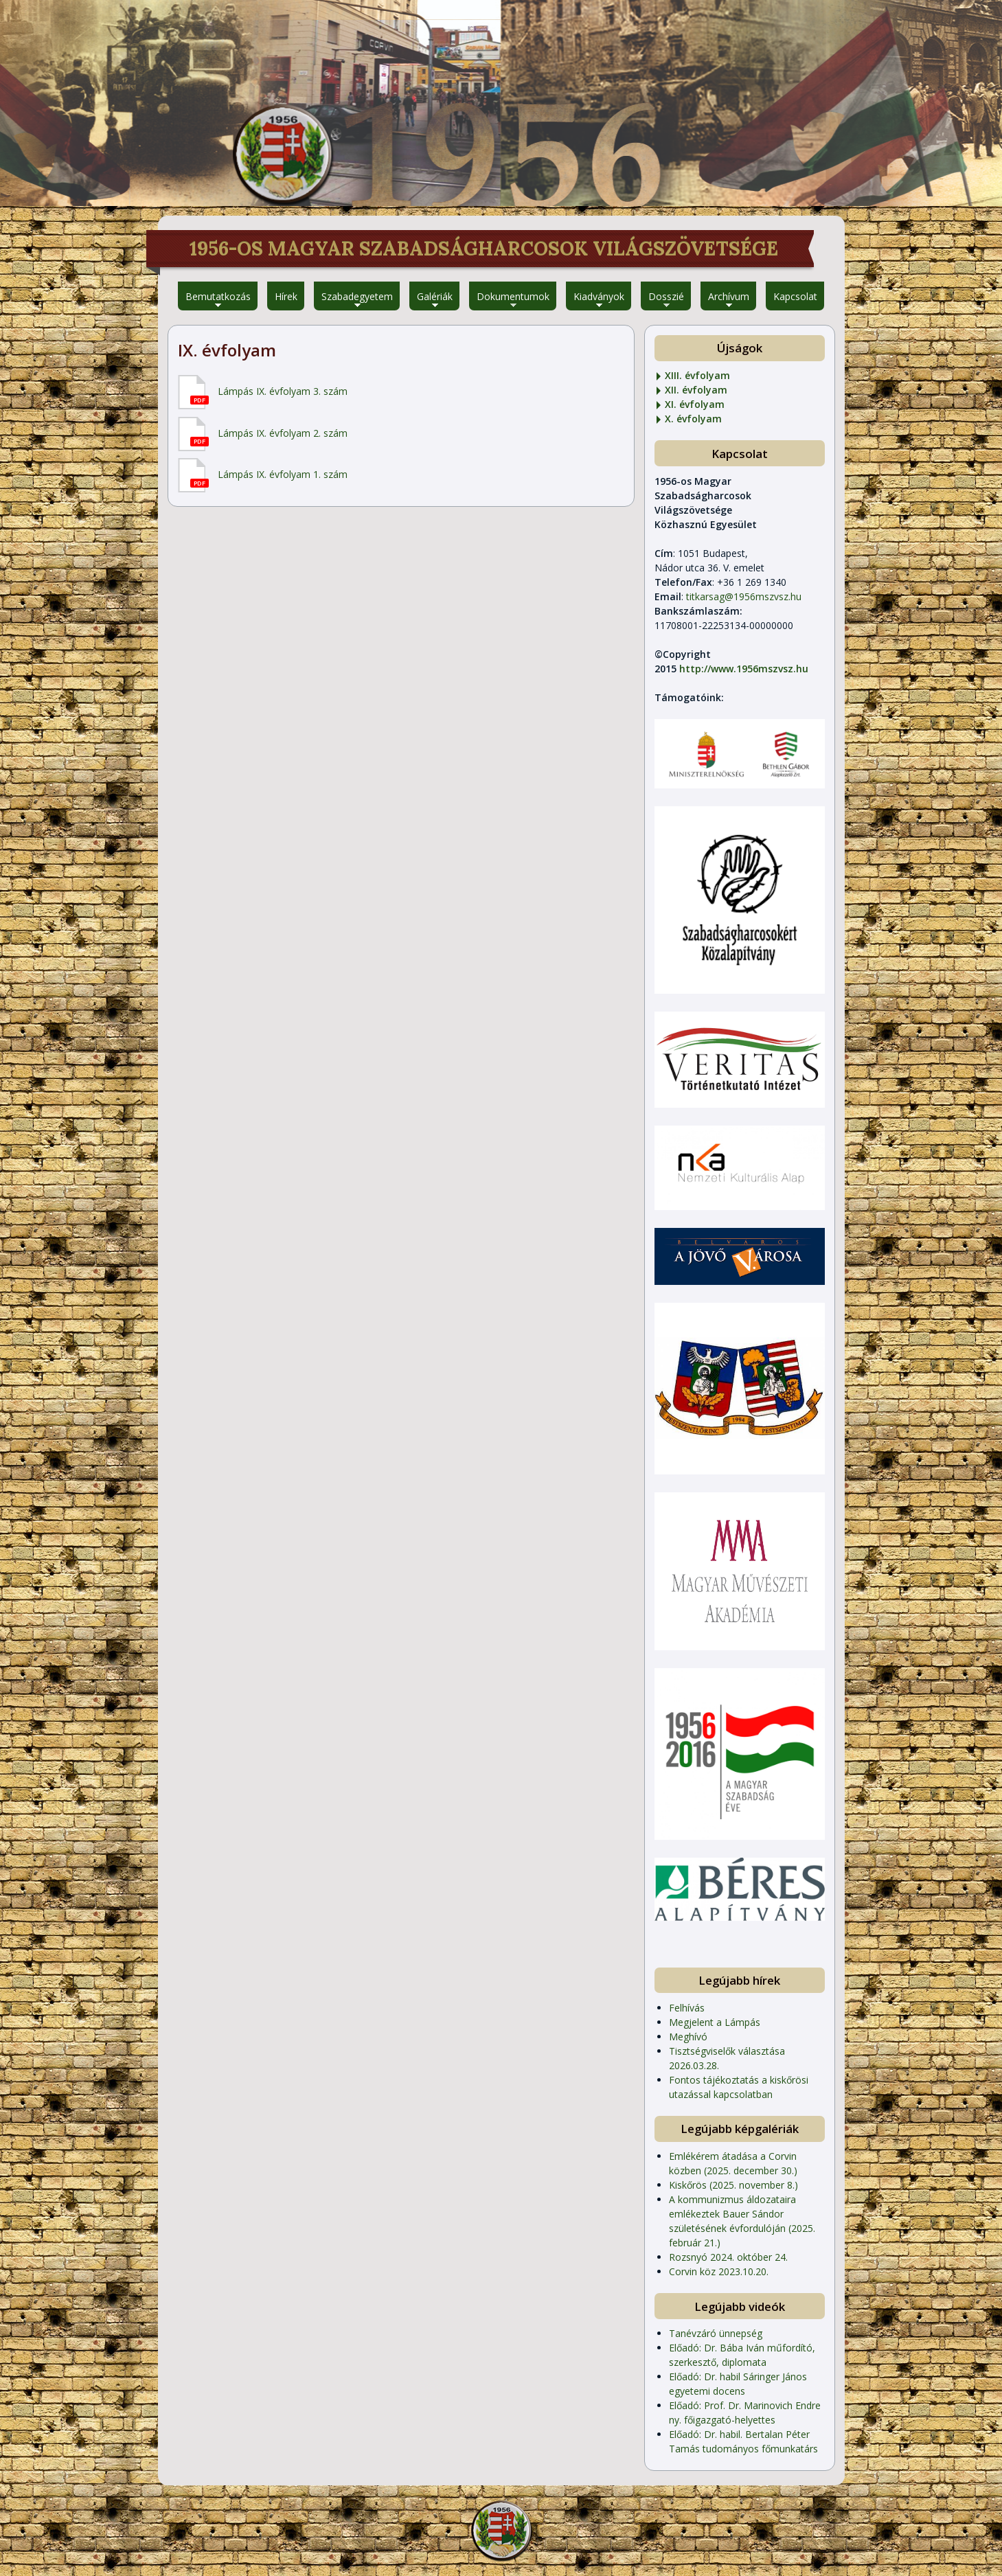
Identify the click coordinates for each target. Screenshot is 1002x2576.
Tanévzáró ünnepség (715, 2333)
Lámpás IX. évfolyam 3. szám (283, 391)
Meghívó (688, 2036)
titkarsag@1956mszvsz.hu (743, 596)
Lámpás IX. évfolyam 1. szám (283, 474)
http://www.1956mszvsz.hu (743, 668)
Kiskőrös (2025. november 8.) (733, 2184)
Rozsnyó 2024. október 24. (728, 2257)
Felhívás (687, 2007)
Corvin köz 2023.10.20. (718, 2271)
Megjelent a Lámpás (714, 2022)
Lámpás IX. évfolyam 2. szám (283, 433)
